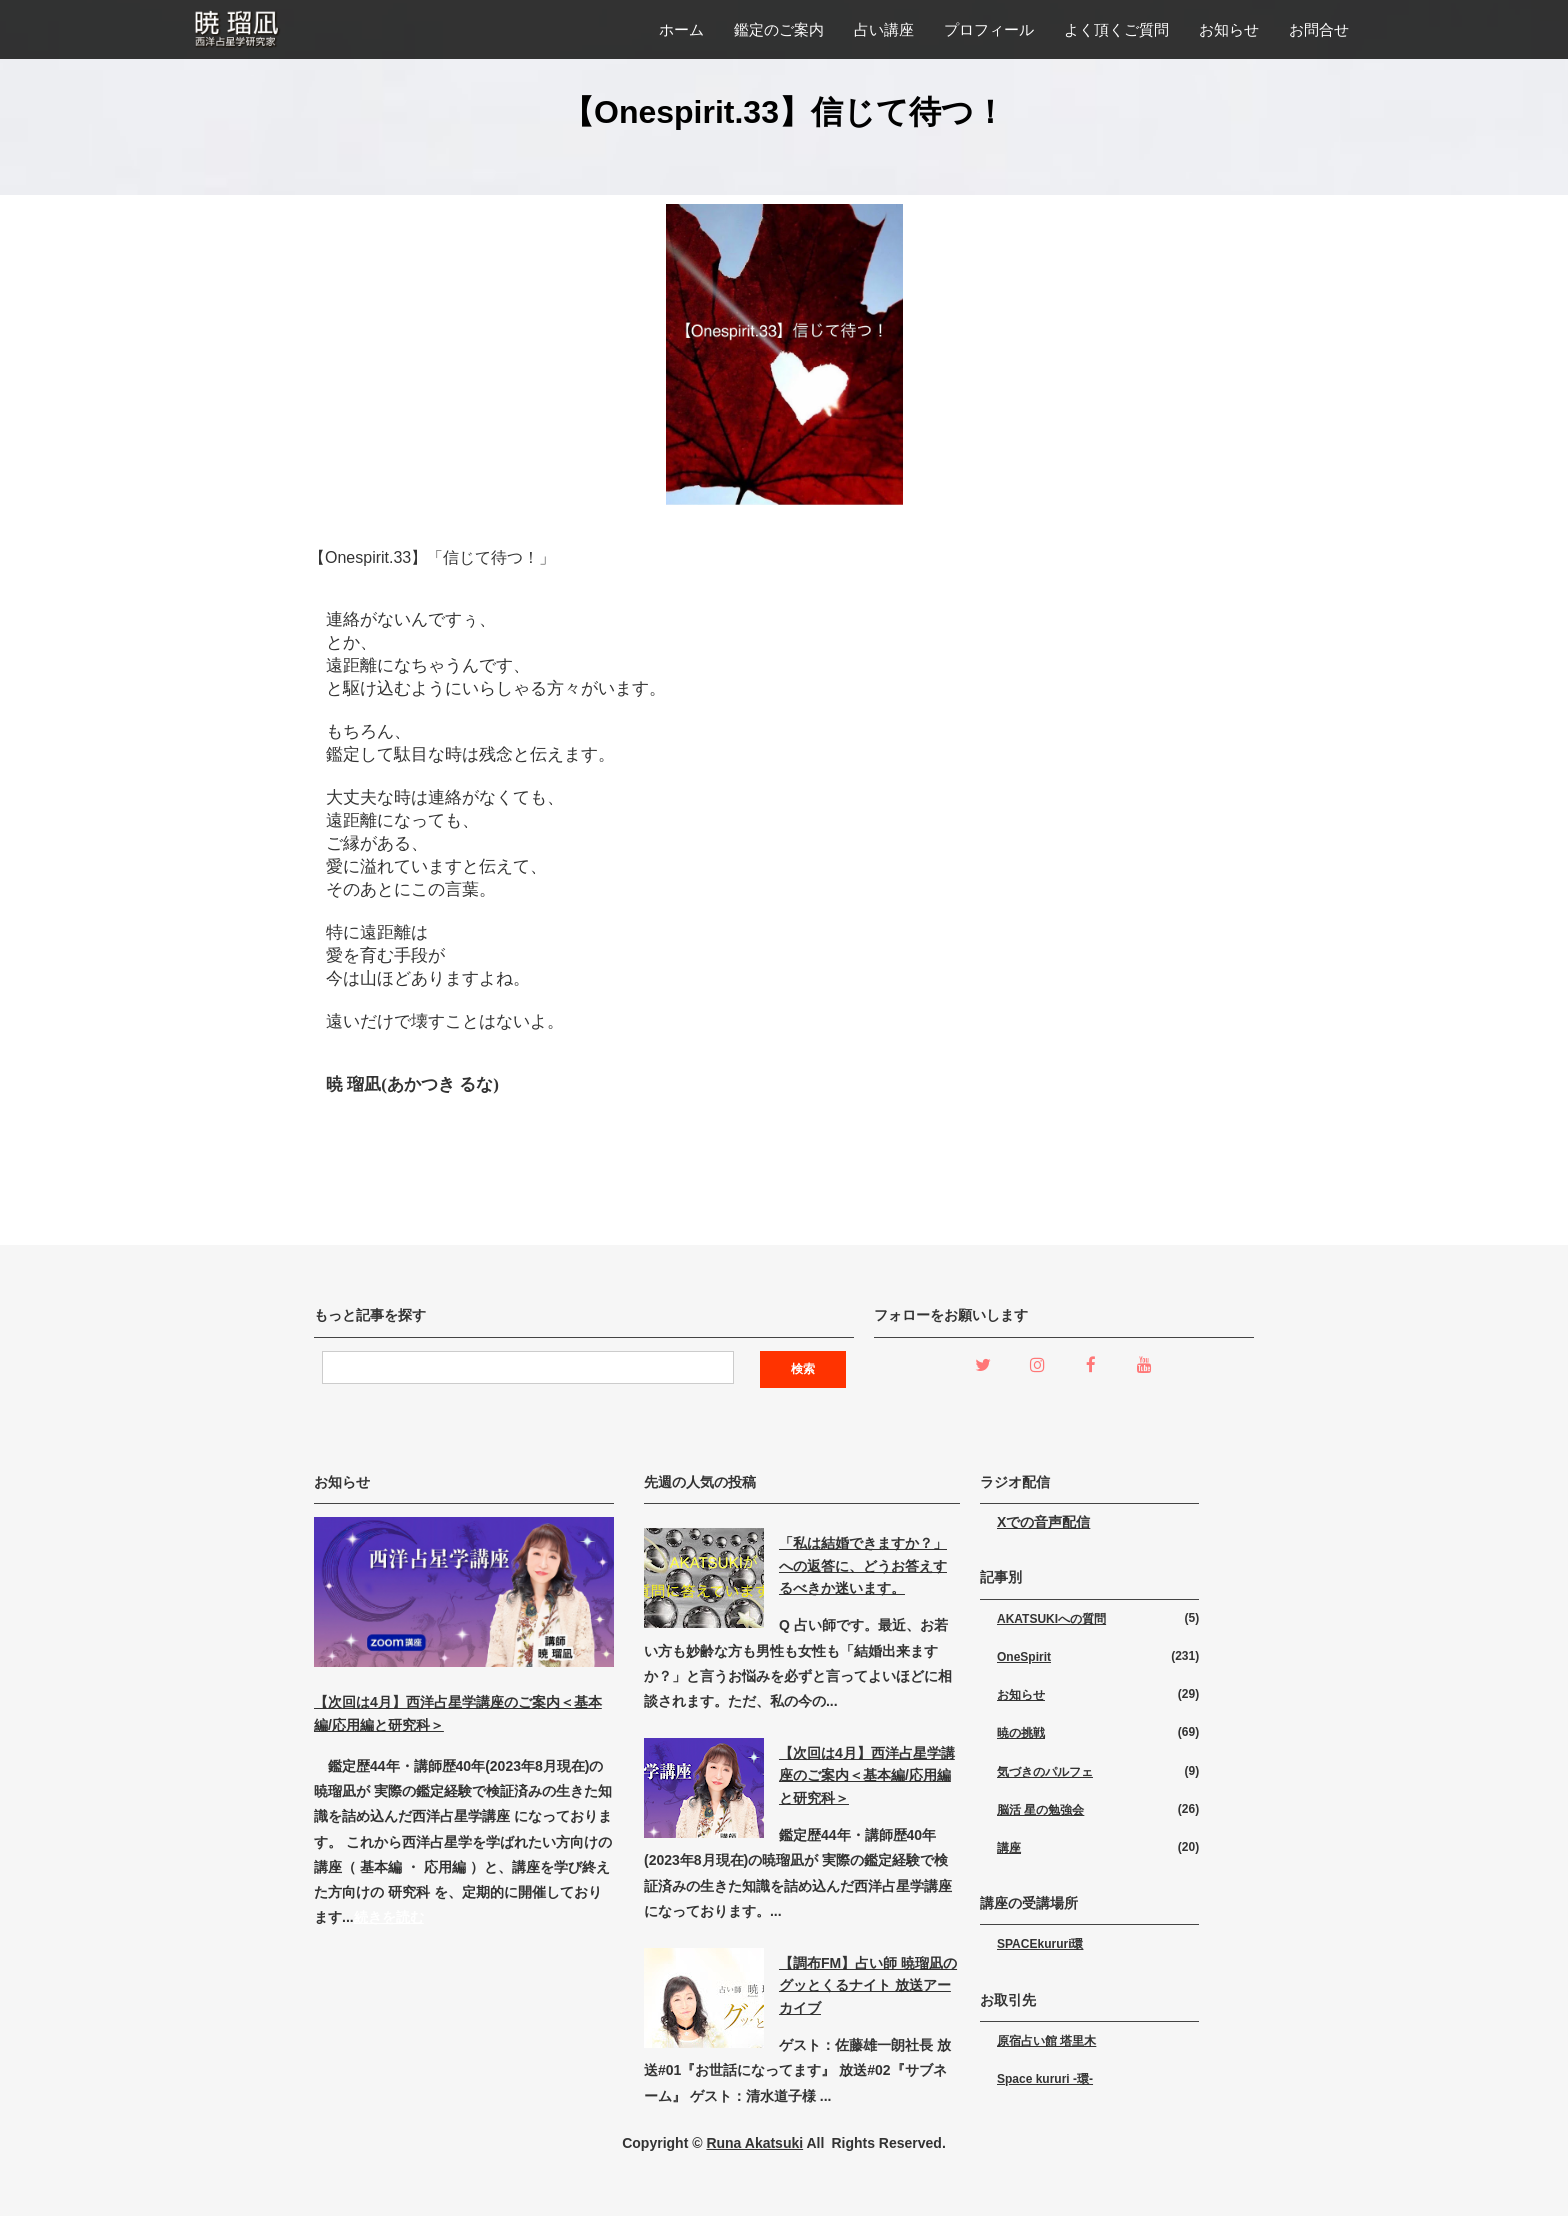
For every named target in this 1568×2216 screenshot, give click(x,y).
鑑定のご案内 (779, 29)
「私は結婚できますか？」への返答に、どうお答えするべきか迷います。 (863, 1565)
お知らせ (1229, 29)
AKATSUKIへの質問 (1051, 1619)
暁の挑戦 (1021, 1733)
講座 (1009, 1848)
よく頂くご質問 (1116, 29)
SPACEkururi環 (1040, 1944)
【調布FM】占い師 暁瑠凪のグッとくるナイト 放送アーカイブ (868, 1985)
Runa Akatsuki (754, 2143)
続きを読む (389, 1917)
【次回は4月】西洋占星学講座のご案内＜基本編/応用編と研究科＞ (867, 1775)
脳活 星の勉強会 (1040, 1810)
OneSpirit (1024, 1657)
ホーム (681, 29)
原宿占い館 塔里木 (1046, 2041)
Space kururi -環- (1045, 2079)
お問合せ (1319, 29)
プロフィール (989, 29)
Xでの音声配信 (1043, 1522)
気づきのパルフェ (1045, 1772)
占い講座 (884, 29)
